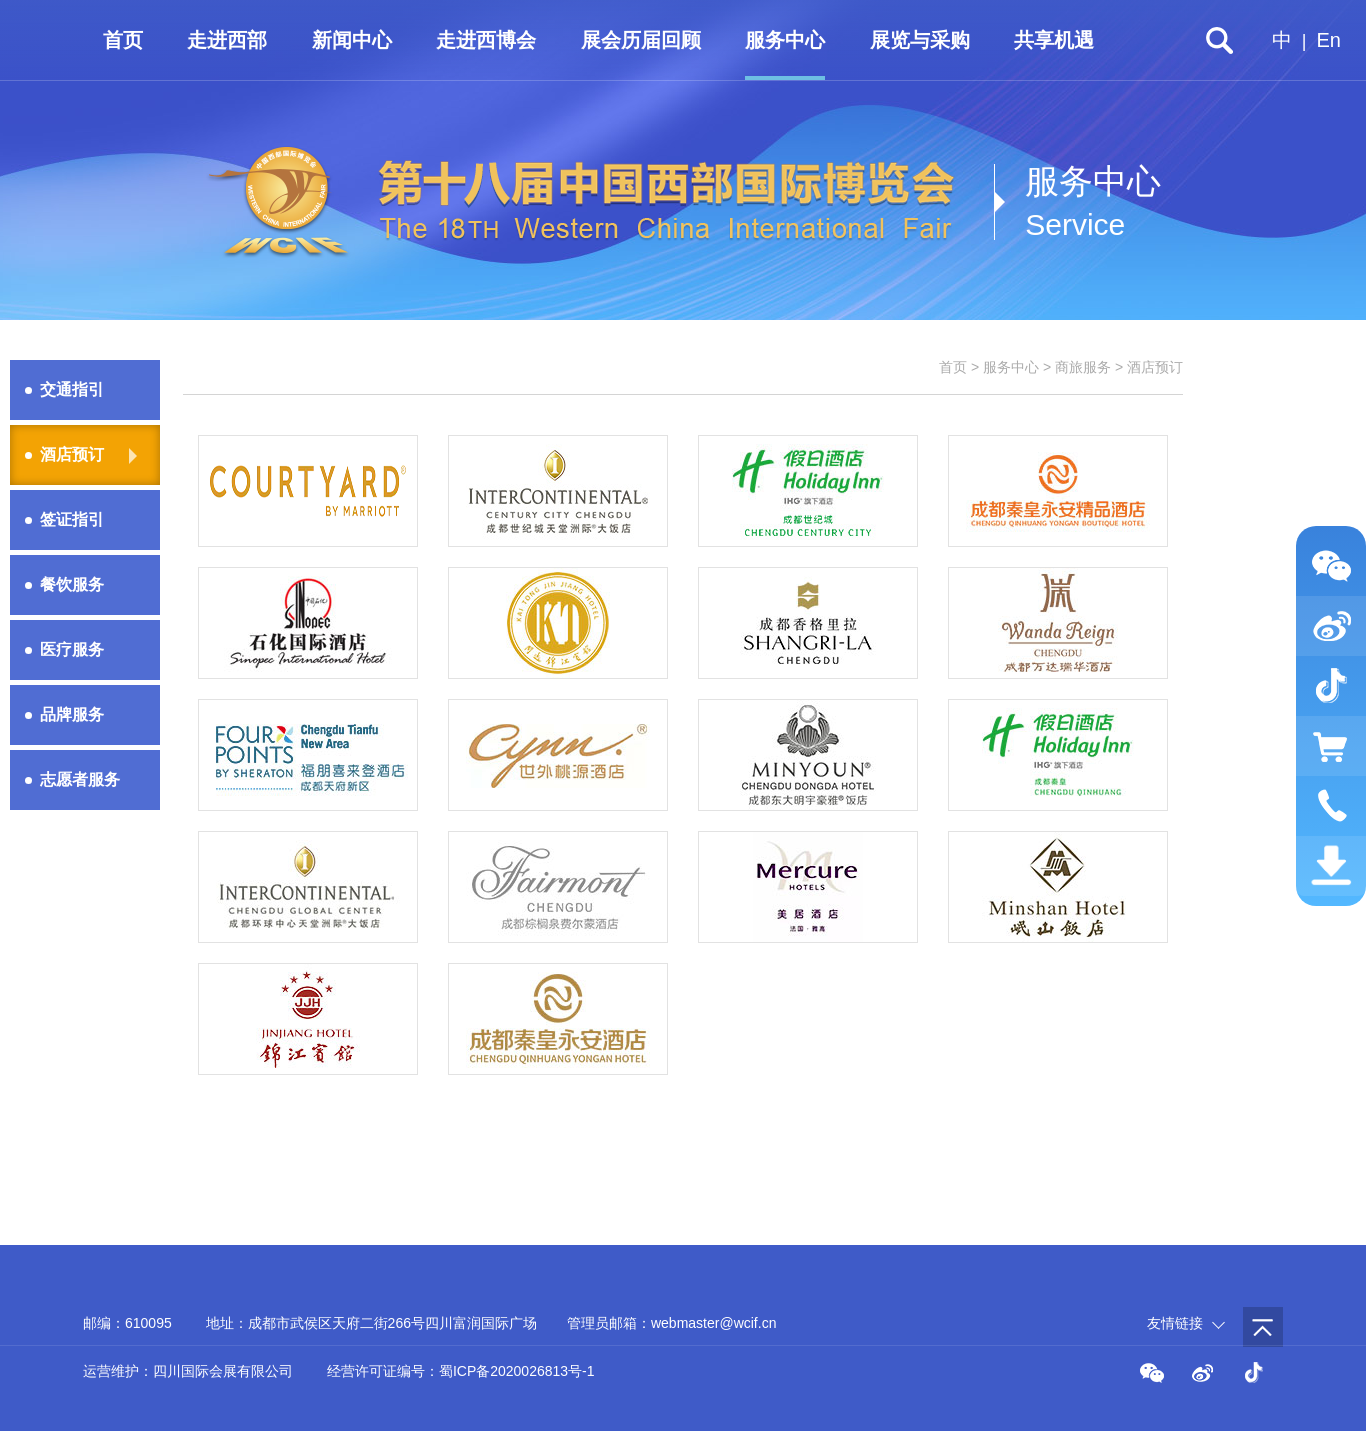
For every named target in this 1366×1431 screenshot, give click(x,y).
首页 (123, 40)
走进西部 (227, 40)
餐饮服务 (72, 584)
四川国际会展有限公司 (223, 1371)
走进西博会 (486, 40)
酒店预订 (72, 454)
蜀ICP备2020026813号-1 (517, 1371)
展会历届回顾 (641, 40)
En (1329, 40)
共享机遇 (1054, 40)
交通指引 (72, 389)
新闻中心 (352, 40)
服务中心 (785, 40)
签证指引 (72, 519)
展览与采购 (920, 40)
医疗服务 (72, 649)
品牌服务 (72, 714)
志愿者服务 (80, 779)
